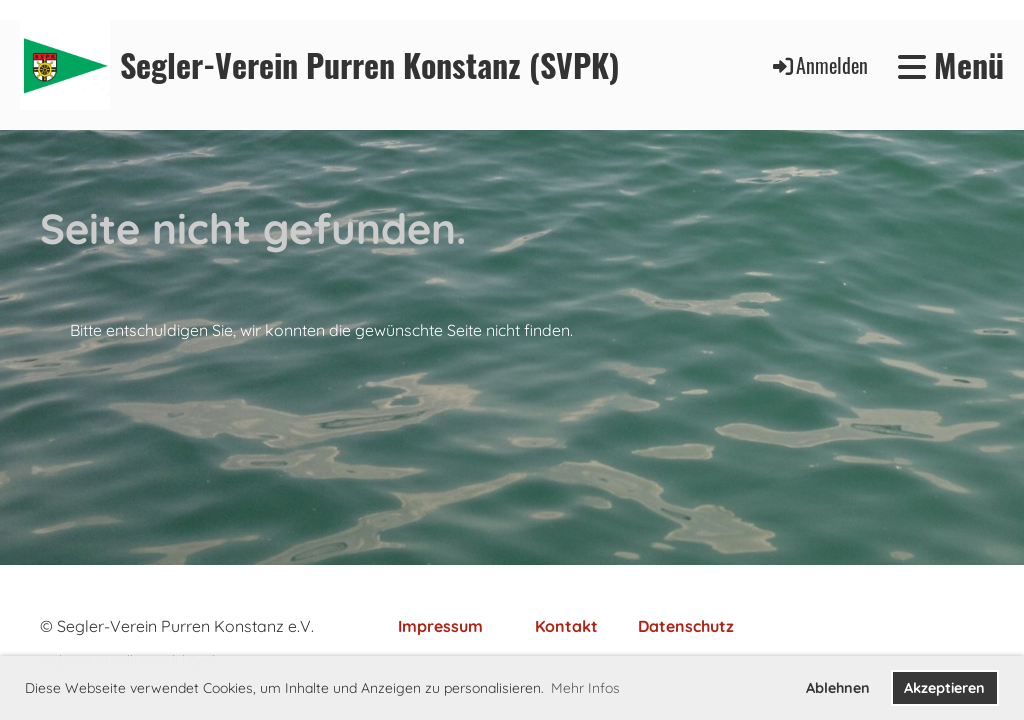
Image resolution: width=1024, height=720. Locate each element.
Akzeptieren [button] (944, 688)
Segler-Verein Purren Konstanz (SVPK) (370, 65)
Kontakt (566, 626)
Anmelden (819, 65)
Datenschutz (686, 626)
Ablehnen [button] (838, 688)
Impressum (440, 626)
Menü (951, 65)
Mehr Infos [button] (585, 688)
